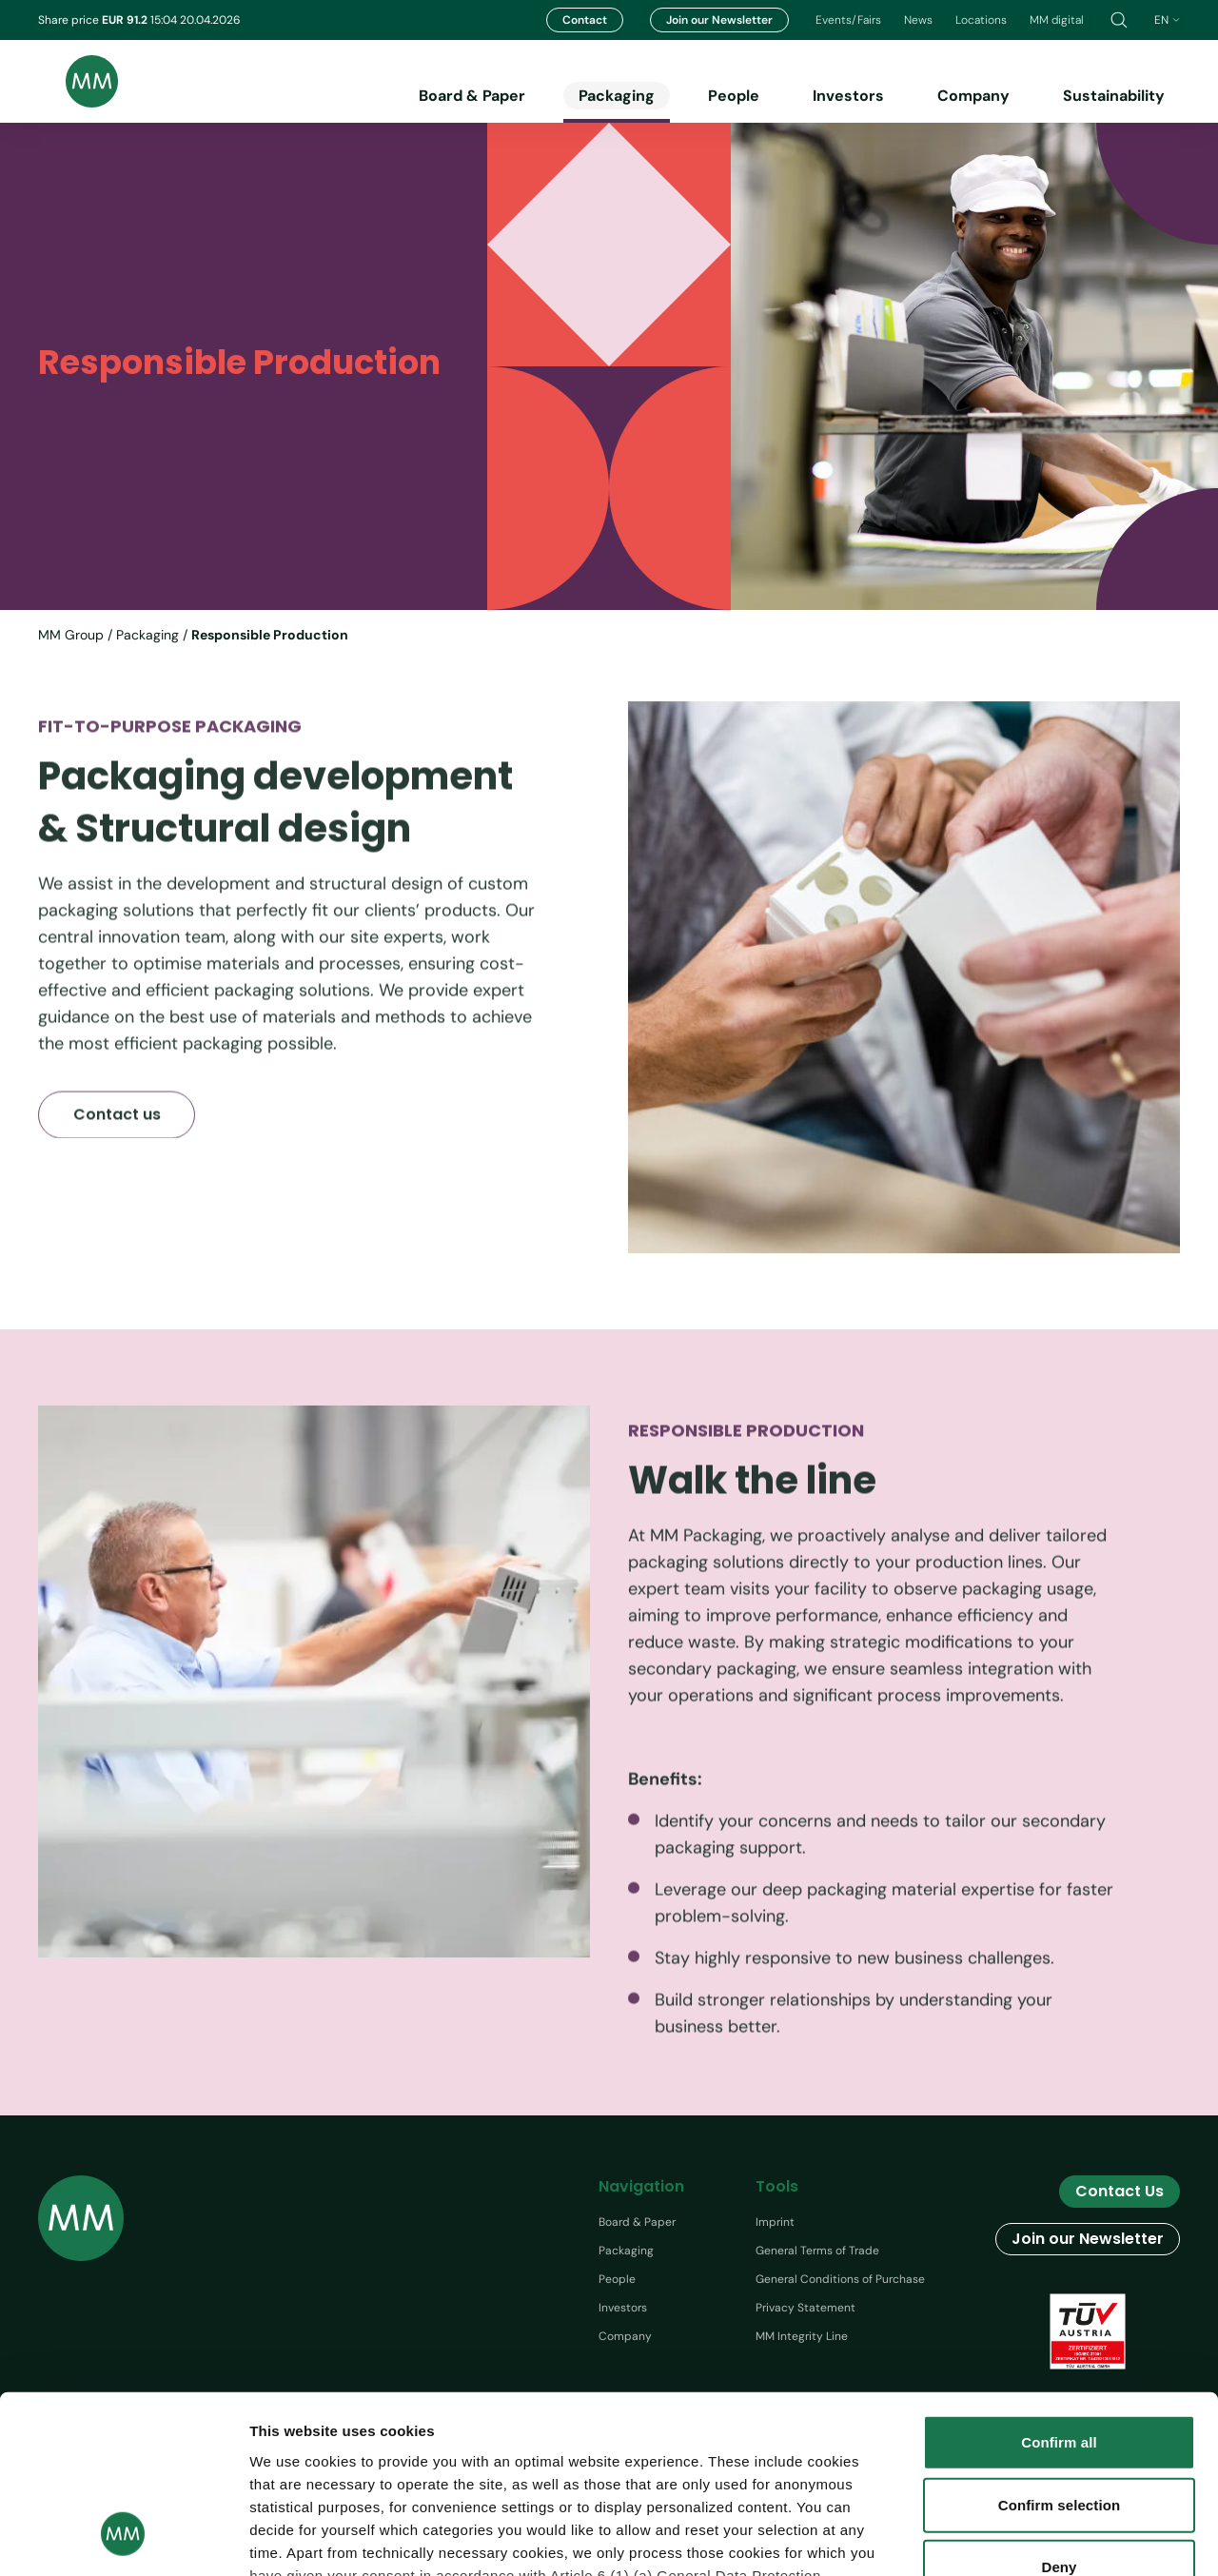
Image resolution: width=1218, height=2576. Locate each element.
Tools (777, 2186)
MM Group (71, 634)
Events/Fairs (848, 20)
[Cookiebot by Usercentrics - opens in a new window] (123, 2539)
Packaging (617, 96)
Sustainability (1114, 96)
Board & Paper (472, 96)
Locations (981, 20)
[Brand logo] (78, 81)
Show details (1102, 2538)
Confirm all (1058, 2285)
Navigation (641, 2186)
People (733, 96)
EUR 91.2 (126, 20)
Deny (1058, 2410)
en (1167, 20)
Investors (848, 96)
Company (973, 96)
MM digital (1057, 20)
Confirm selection (1059, 2347)
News (918, 20)
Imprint (775, 2222)
